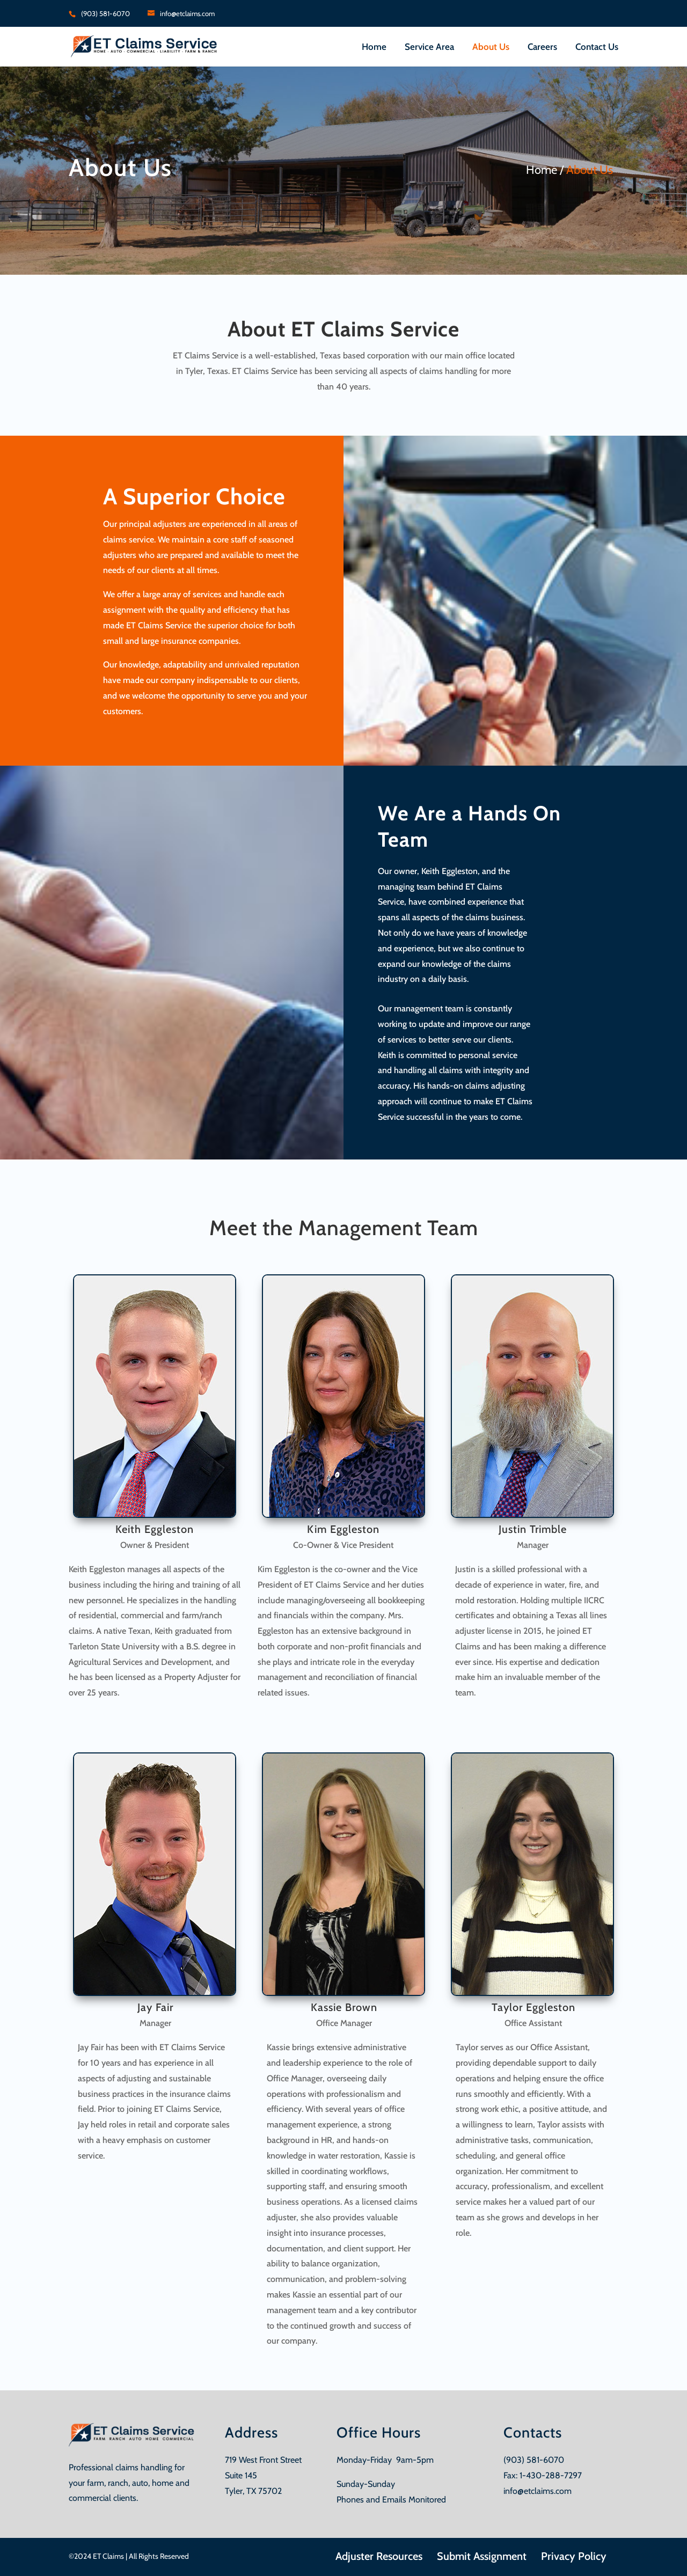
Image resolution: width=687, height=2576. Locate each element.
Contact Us (596, 47)
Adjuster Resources (378, 2556)
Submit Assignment (482, 2556)
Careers (542, 47)
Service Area (429, 47)
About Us (490, 47)
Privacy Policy (573, 2556)
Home (374, 47)
